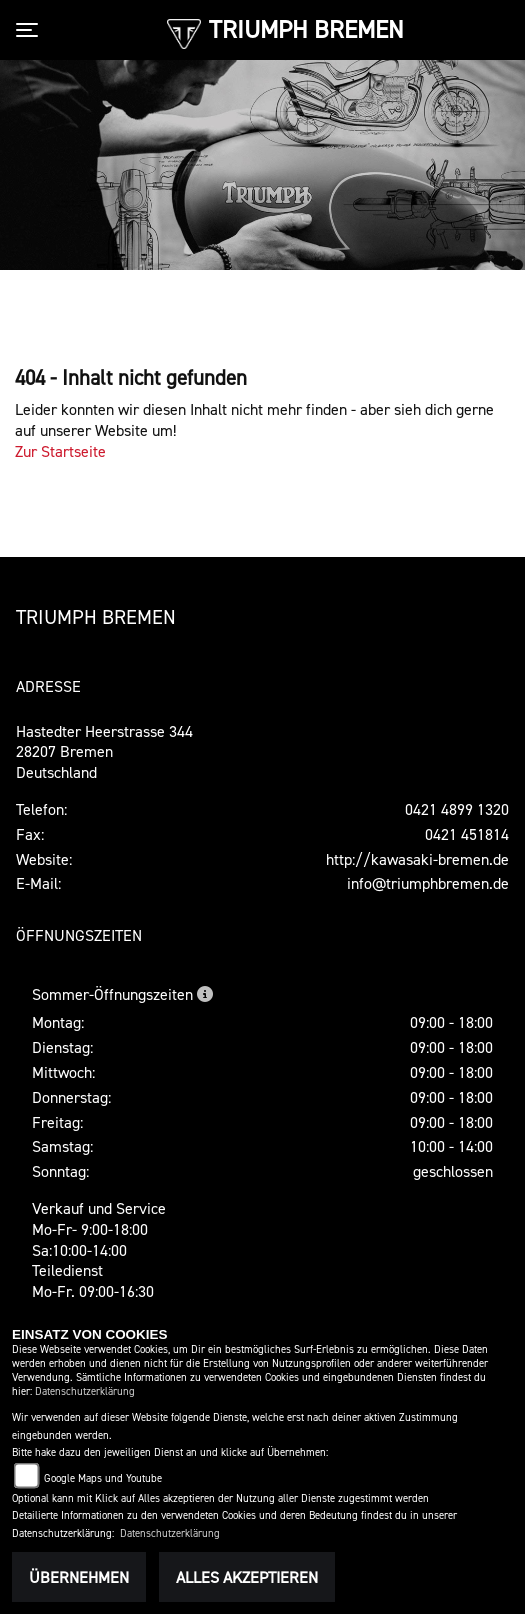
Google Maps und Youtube (103, 1478)
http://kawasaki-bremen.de (417, 859)
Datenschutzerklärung (85, 1391)
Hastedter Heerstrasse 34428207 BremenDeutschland (104, 752)
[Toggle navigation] (31, 30)
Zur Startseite (60, 451)
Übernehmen (79, 1577)
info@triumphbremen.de (428, 883)
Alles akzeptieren (247, 1577)
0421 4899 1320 (457, 809)
